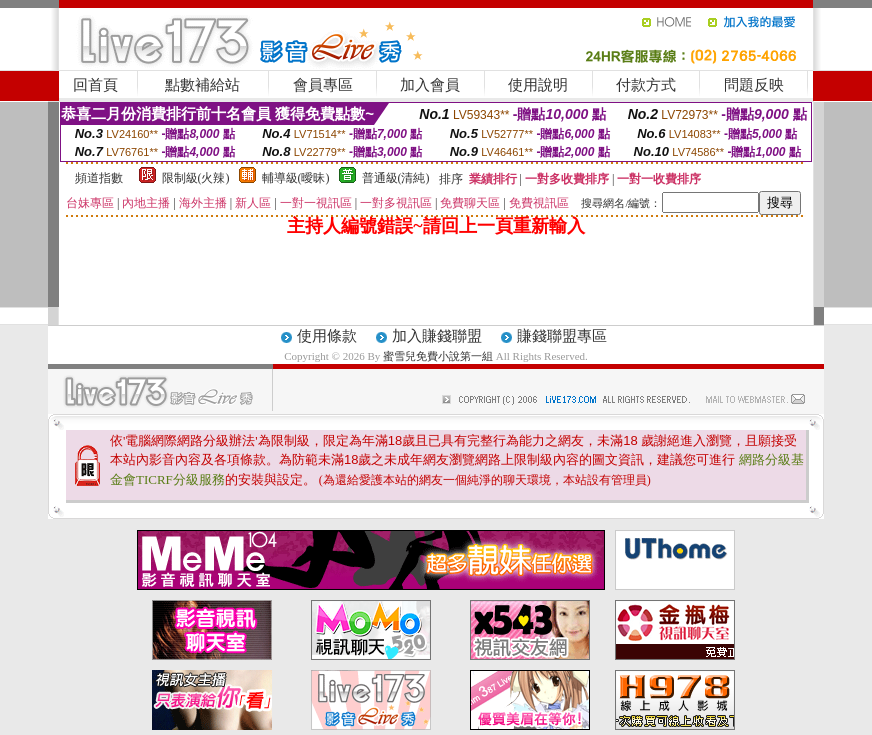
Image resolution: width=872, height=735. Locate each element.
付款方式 (646, 85)
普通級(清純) (396, 178)
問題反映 (754, 85)
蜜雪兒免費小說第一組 (439, 356)
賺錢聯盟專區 (562, 336)
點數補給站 (202, 85)
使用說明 (538, 85)
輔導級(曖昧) (296, 178)
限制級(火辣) (196, 178)
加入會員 (430, 85)
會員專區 (323, 85)
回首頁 (95, 85)
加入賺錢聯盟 (437, 336)
